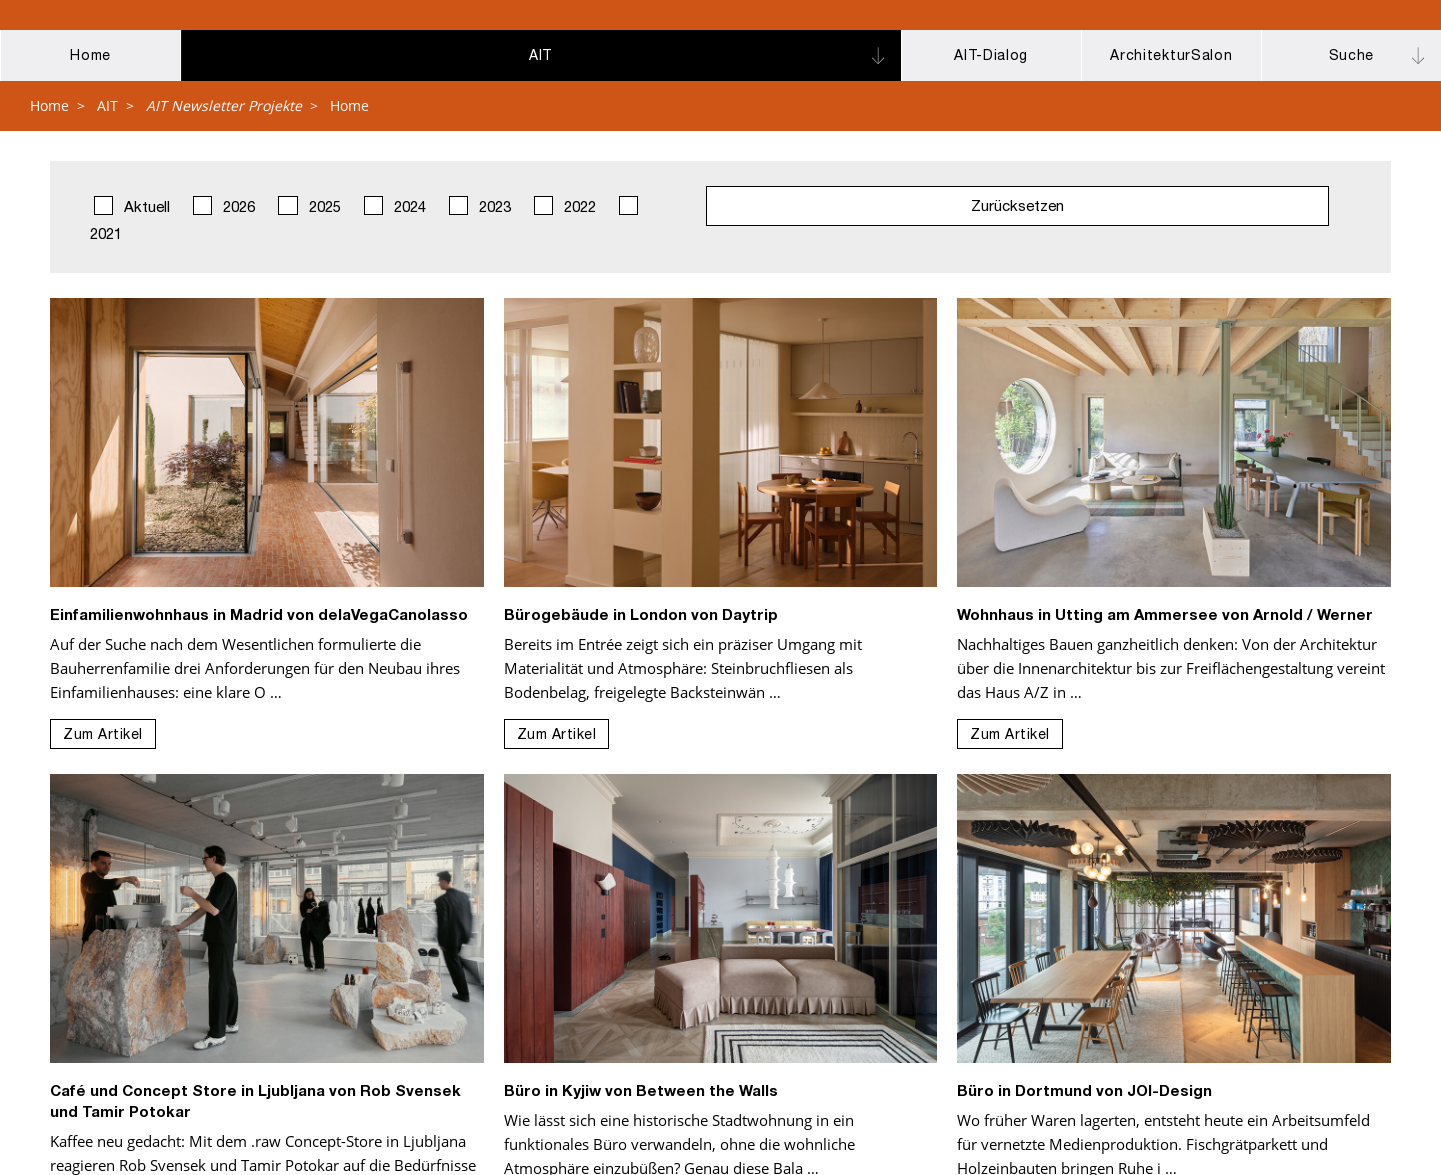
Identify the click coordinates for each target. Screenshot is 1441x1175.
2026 (224, 206)
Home (49, 105)
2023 (480, 206)
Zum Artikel (103, 736)
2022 (565, 206)
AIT (107, 105)
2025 (309, 206)
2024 (395, 206)
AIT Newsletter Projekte (224, 105)
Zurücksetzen (1017, 207)
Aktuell (132, 206)
